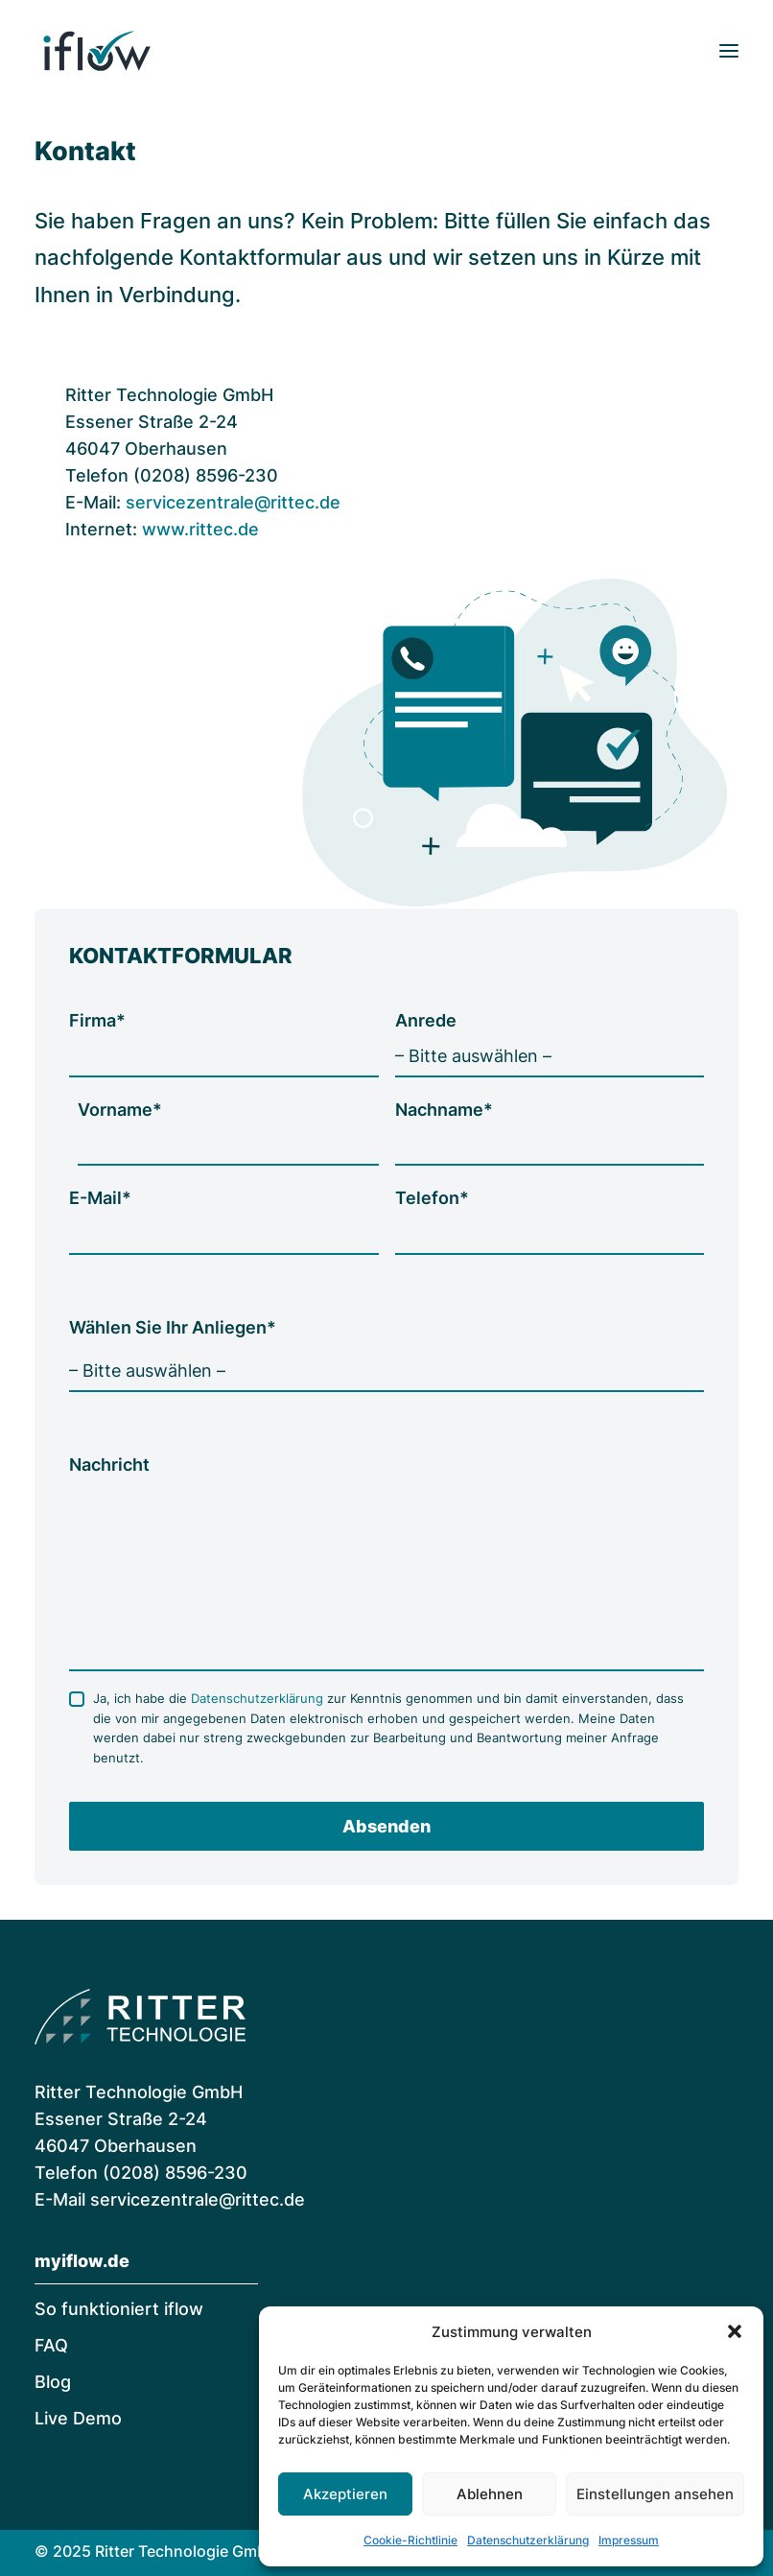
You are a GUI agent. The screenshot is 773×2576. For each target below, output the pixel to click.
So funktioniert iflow (119, 2309)
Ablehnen (490, 2494)
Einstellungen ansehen (655, 2494)
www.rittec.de (200, 529)
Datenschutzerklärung (528, 2540)
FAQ (51, 2345)
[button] (734, 2331)
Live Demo (78, 2418)
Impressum (628, 2540)
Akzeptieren (345, 2494)
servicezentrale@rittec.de (233, 502)
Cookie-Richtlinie (410, 2540)
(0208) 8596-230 (175, 2172)
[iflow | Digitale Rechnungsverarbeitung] (96, 51)
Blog (53, 2382)
